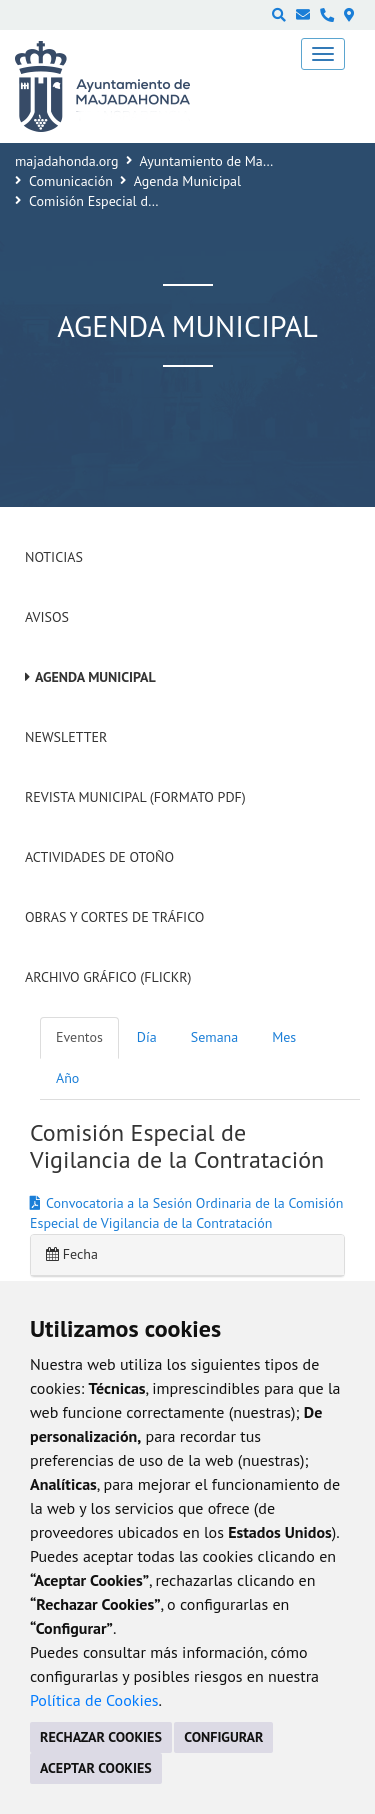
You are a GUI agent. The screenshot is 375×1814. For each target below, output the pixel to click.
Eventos (79, 1037)
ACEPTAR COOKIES (96, 1768)
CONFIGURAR (223, 1737)
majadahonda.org (67, 161)
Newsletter (66, 737)
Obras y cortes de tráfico (114, 917)
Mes (284, 1037)
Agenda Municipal (187, 181)
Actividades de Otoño (99, 857)
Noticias (54, 557)
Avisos (47, 617)
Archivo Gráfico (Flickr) (108, 977)
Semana (214, 1037)
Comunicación (71, 181)
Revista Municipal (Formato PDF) (135, 797)
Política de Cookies (94, 1700)
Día (147, 1037)
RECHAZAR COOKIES (101, 1737)
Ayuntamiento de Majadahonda (233, 161)
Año (67, 1078)
